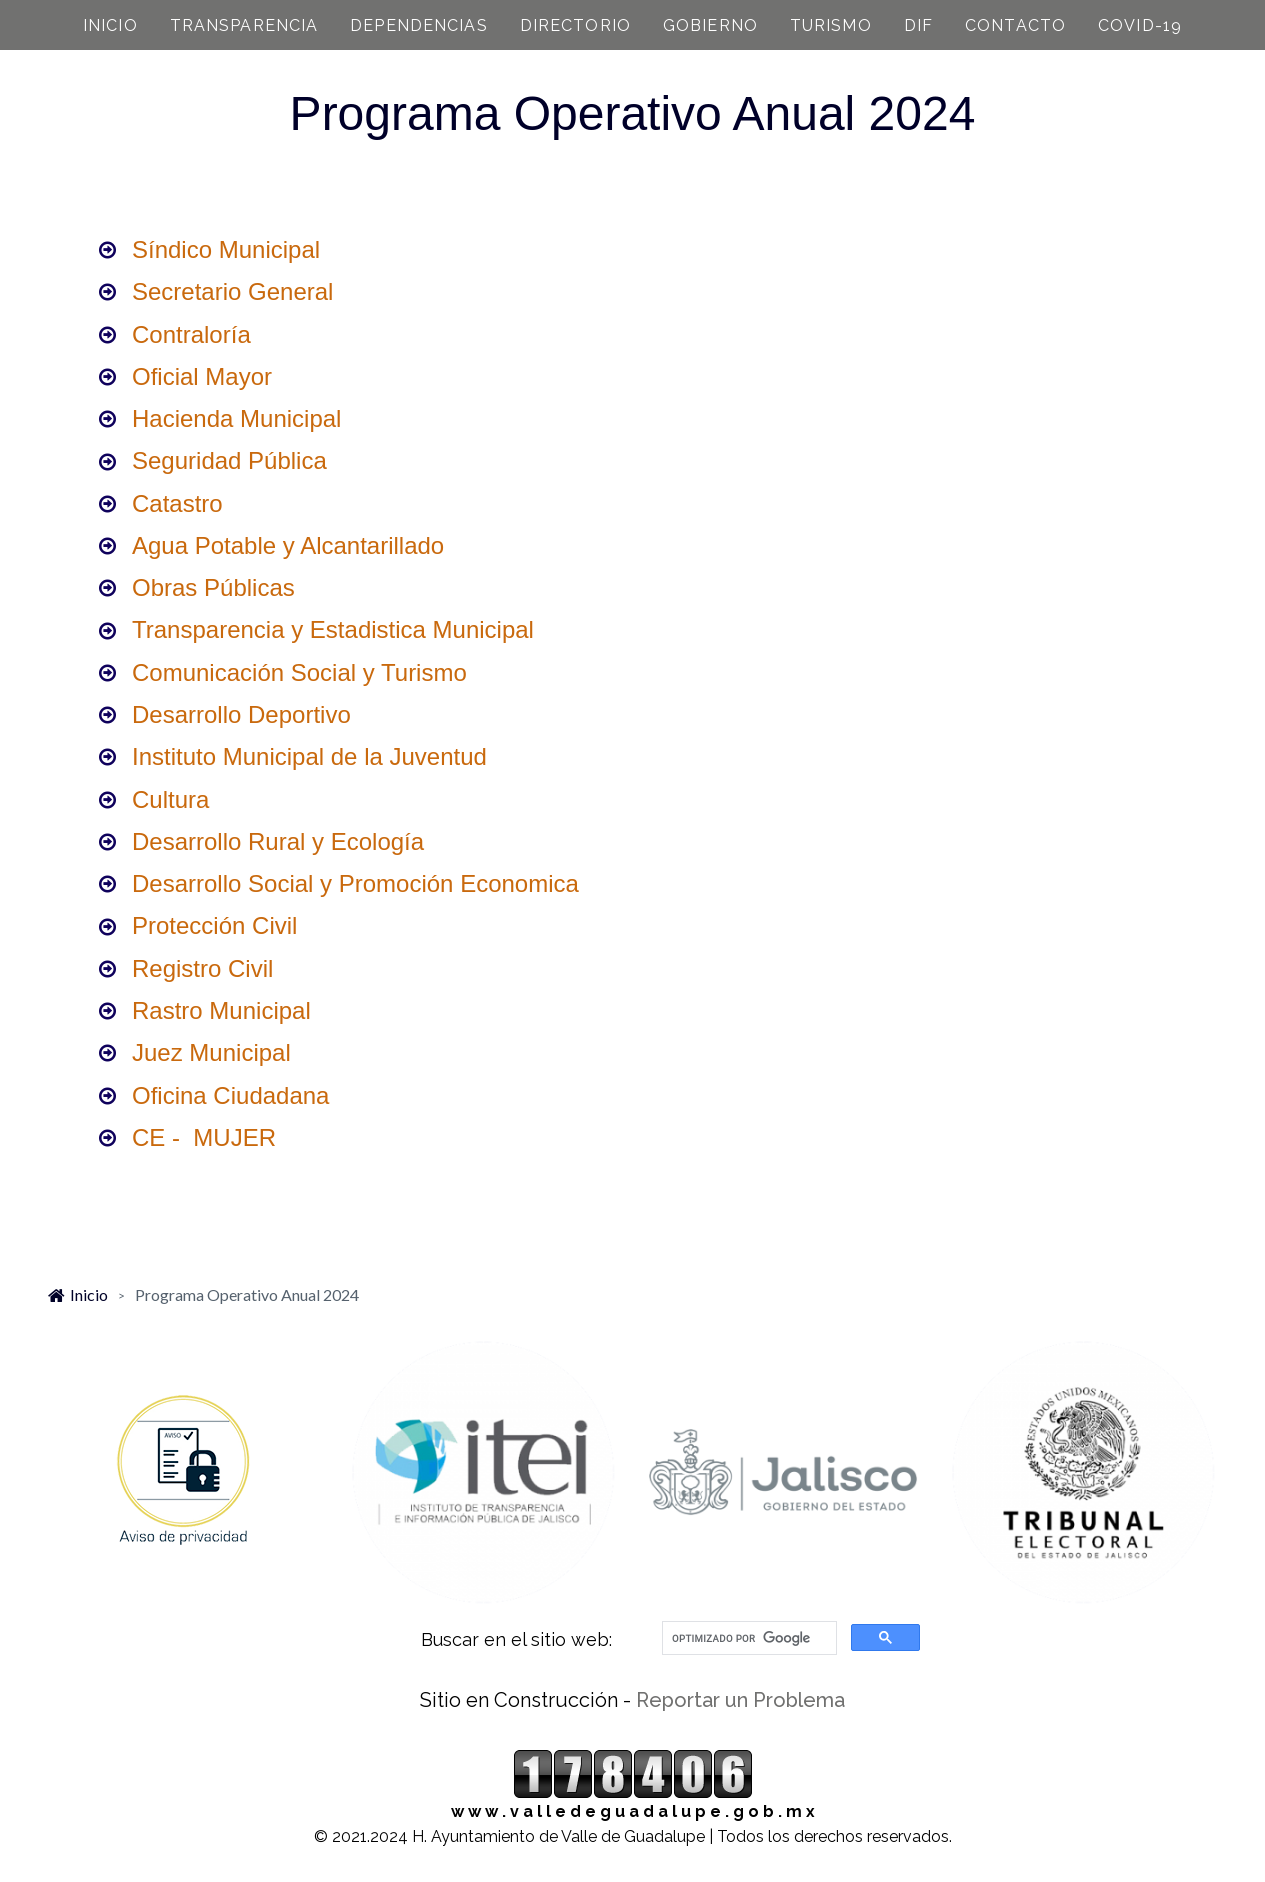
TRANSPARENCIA (244, 25)
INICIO (110, 25)
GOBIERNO (710, 25)
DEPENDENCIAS (418, 25)
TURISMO (831, 25)
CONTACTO (1015, 25)
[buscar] (747, 1638)
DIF (918, 25)
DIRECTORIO (575, 25)
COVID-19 (1140, 25)
